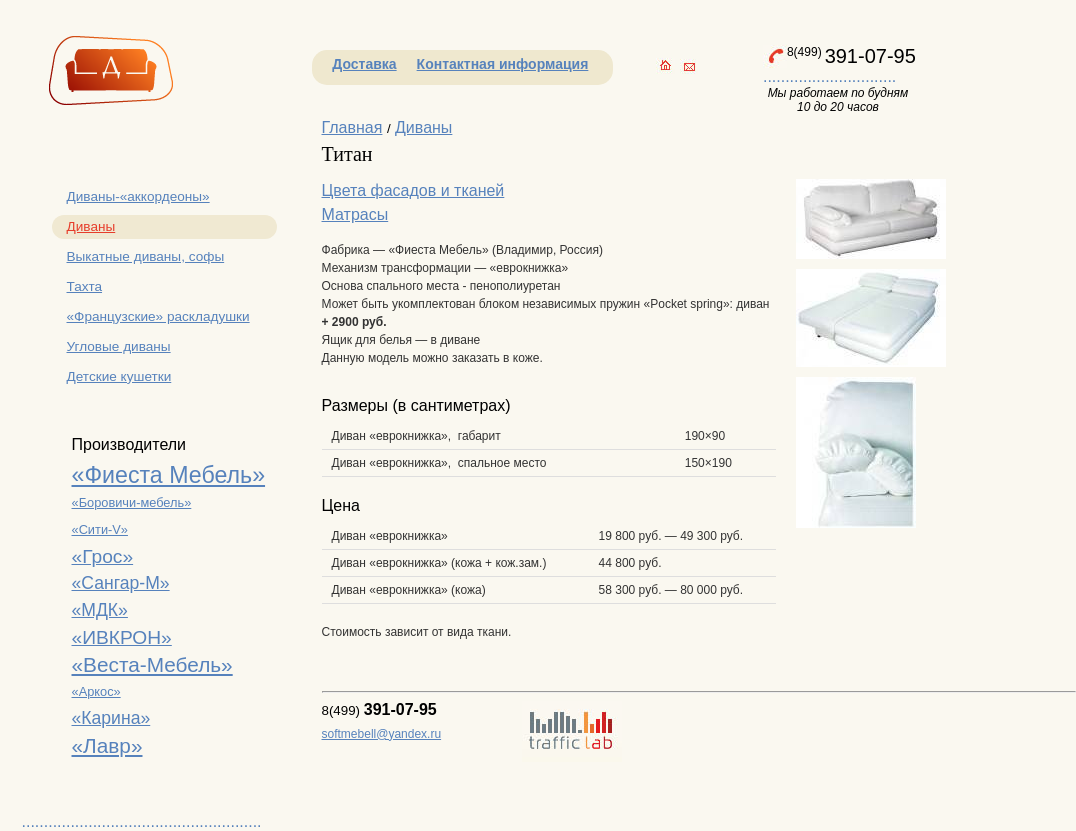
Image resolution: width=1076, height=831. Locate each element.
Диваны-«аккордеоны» (138, 196)
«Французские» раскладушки (158, 316)
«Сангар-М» (121, 583)
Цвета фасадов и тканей (413, 190)
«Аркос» (96, 691)
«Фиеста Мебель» (169, 475)
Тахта (85, 286)
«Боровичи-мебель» (132, 502)
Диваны (91, 226)
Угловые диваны (119, 346)
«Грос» (103, 556)
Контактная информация (503, 64)
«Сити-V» (100, 529)
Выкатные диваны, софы (146, 256)
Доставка (364, 64)
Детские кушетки (119, 376)
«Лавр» (107, 745)
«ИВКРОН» (122, 637)
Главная (352, 127)
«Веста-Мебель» (152, 664)
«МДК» (100, 610)
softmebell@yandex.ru (382, 734)
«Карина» (111, 718)
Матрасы (355, 214)
